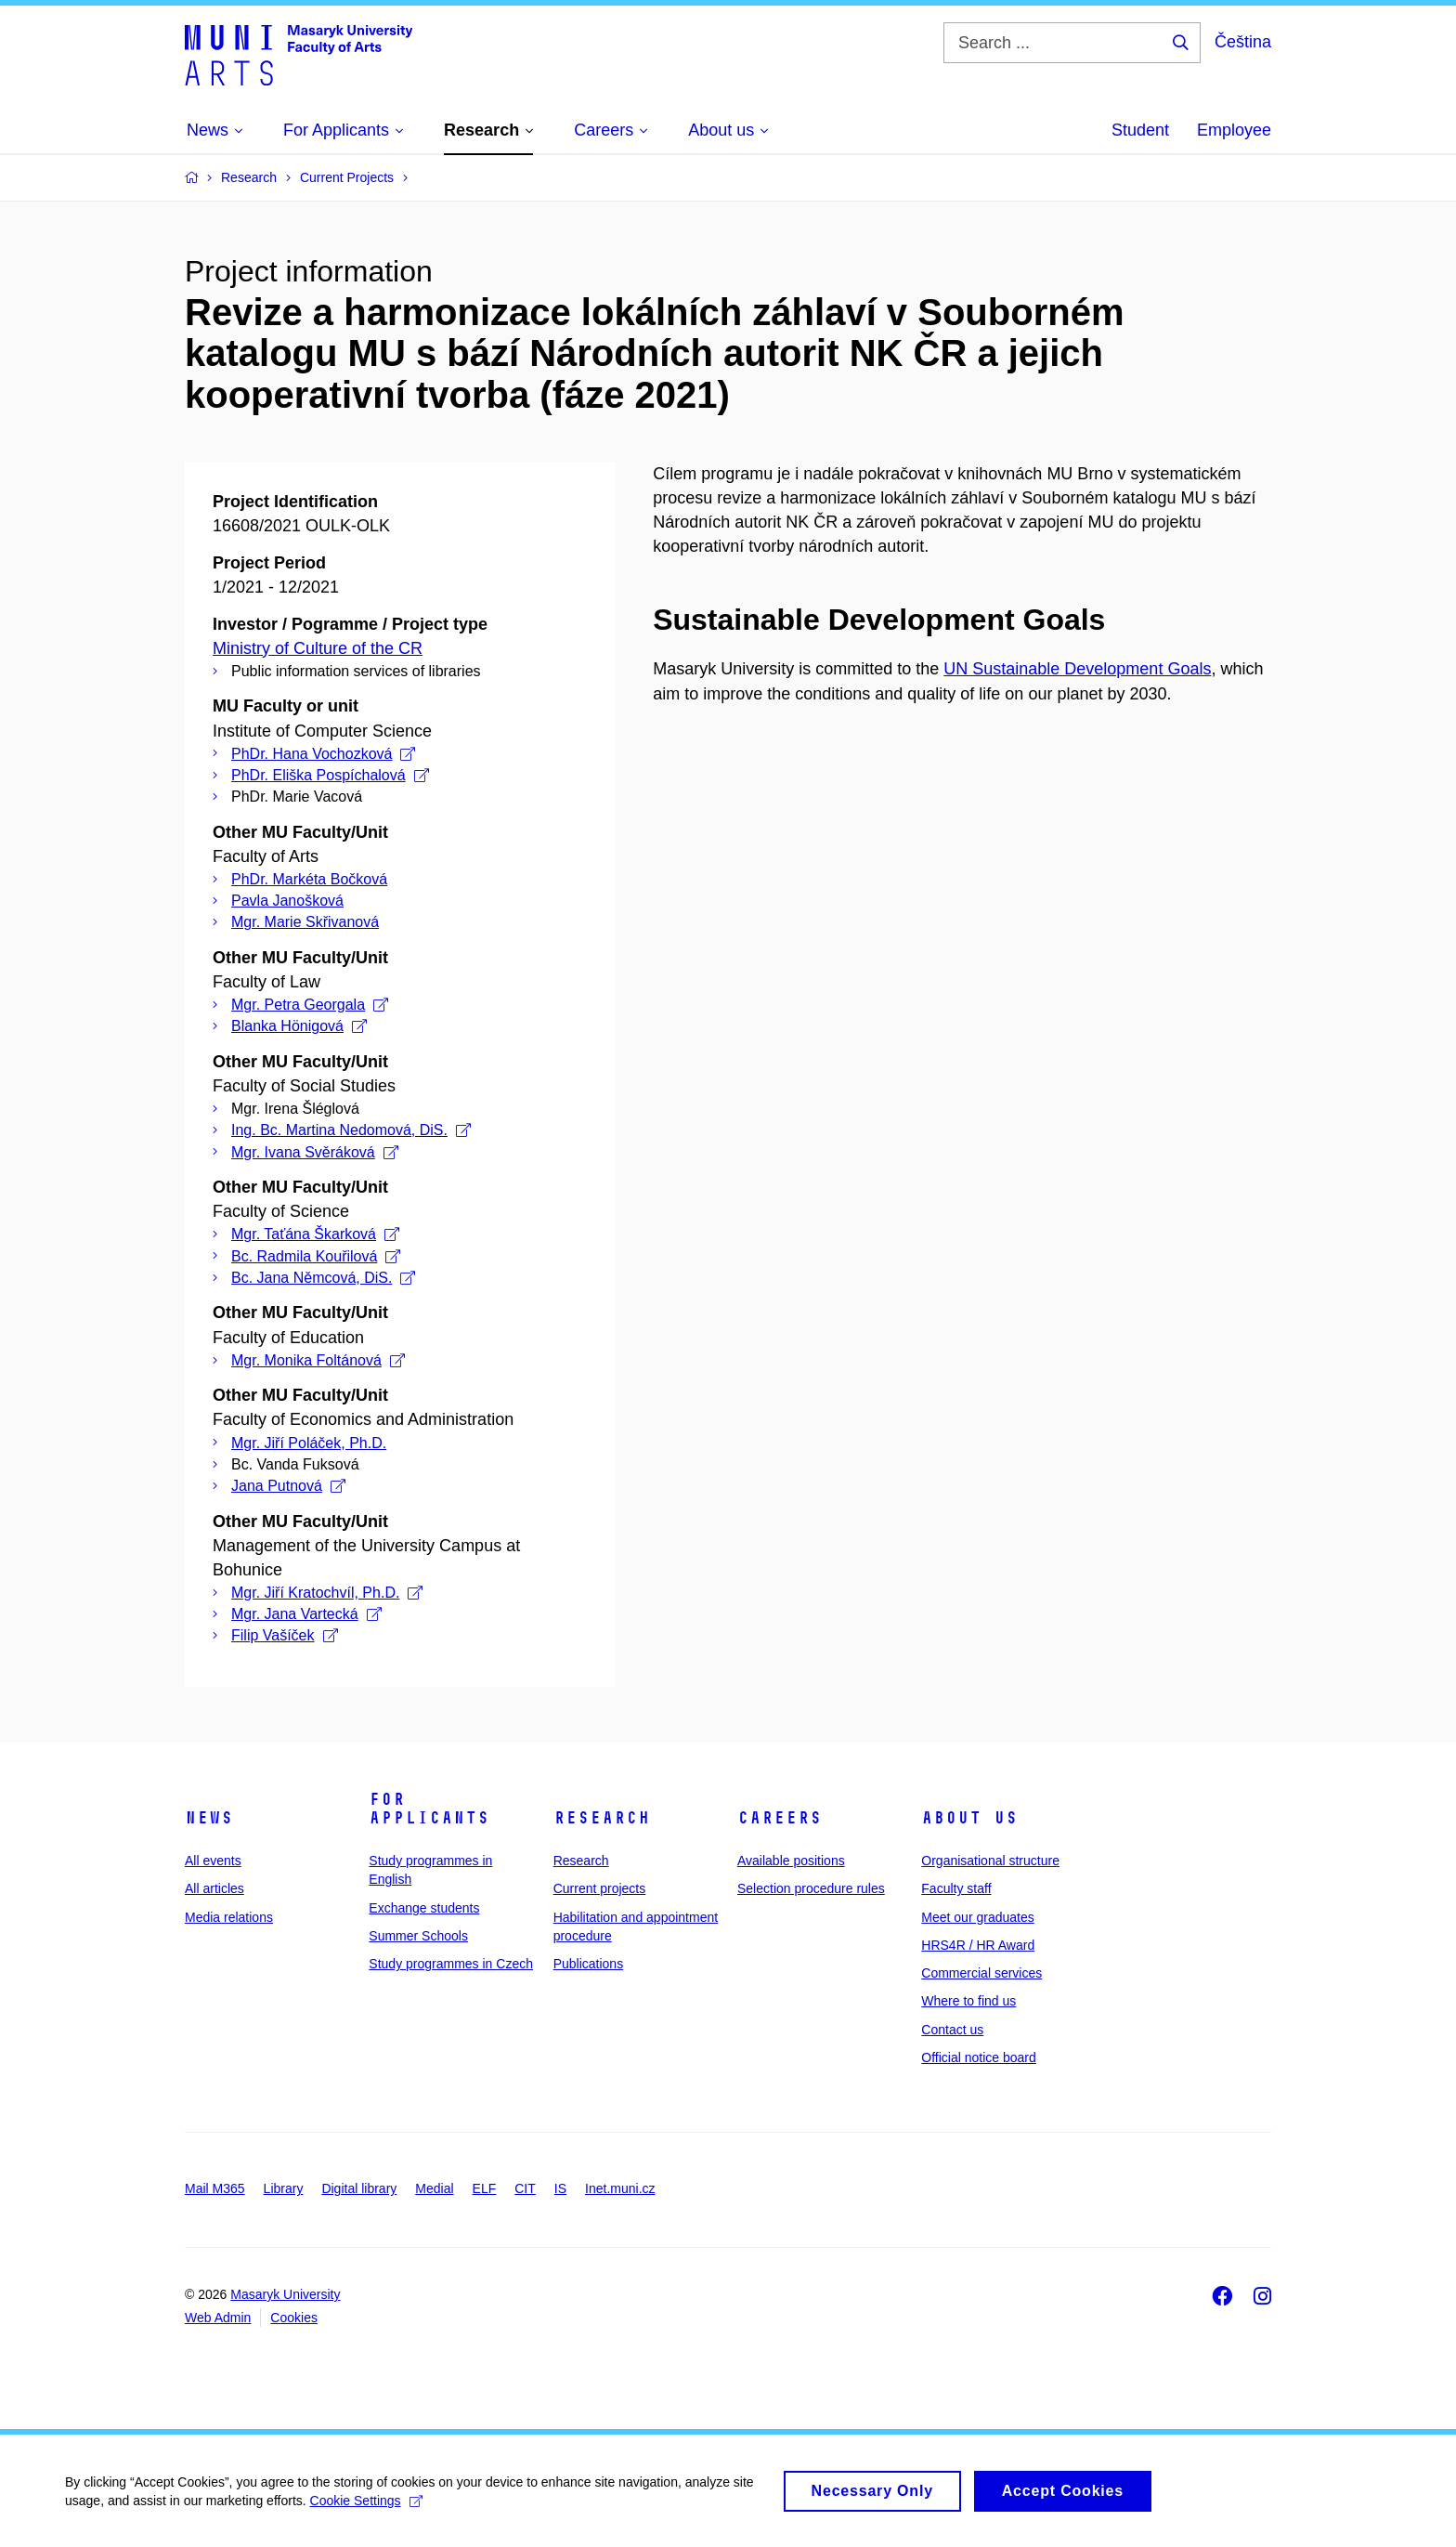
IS (560, 2188)
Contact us (952, 2029)
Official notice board (978, 2057)
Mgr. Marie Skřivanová (305, 922)
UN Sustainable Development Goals (1077, 669)
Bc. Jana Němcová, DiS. (323, 1278)
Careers (779, 1818)
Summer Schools (418, 1935)
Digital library (358, 2188)
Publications (588, 1963)
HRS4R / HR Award (977, 1945)
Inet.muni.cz (620, 2188)
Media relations (229, 1917)
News (209, 1818)
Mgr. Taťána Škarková (315, 1234)
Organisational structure (990, 1860)
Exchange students (424, 1907)
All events (213, 1860)
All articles (214, 1888)
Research (601, 1818)
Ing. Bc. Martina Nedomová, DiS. (351, 1130)
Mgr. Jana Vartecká (306, 1614)
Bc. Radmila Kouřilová (315, 1256)
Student (1140, 130)
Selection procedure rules (811, 1888)
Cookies (294, 2317)
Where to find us (968, 2000)
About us (969, 1818)
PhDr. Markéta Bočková (309, 879)
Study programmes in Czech (451, 1963)
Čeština (1243, 42)
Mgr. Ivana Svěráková (314, 1152)
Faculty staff (956, 1888)
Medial (434, 2188)
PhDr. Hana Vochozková (323, 754)
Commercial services (981, 1973)
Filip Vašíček (284, 1635)
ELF (485, 2188)
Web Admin (218, 2317)
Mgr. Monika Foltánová (318, 1360)
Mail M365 (215, 2188)
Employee (1234, 130)
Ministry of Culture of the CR (317, 648)
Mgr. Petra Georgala (309, 1004)
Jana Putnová (288, 1486)
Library (284, 2188)
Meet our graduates (977, 1917)
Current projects (599, 1888)
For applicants (429, 1808)
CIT (525, 2188)
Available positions (791, 1860)
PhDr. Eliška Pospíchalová (330, 775)
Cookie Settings (366, 2508)
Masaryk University (285, 2294)
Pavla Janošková (287, 900)
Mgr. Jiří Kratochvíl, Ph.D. (326, 1592)
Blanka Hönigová (299, 1026)
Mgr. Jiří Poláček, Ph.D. (308, 1443)
